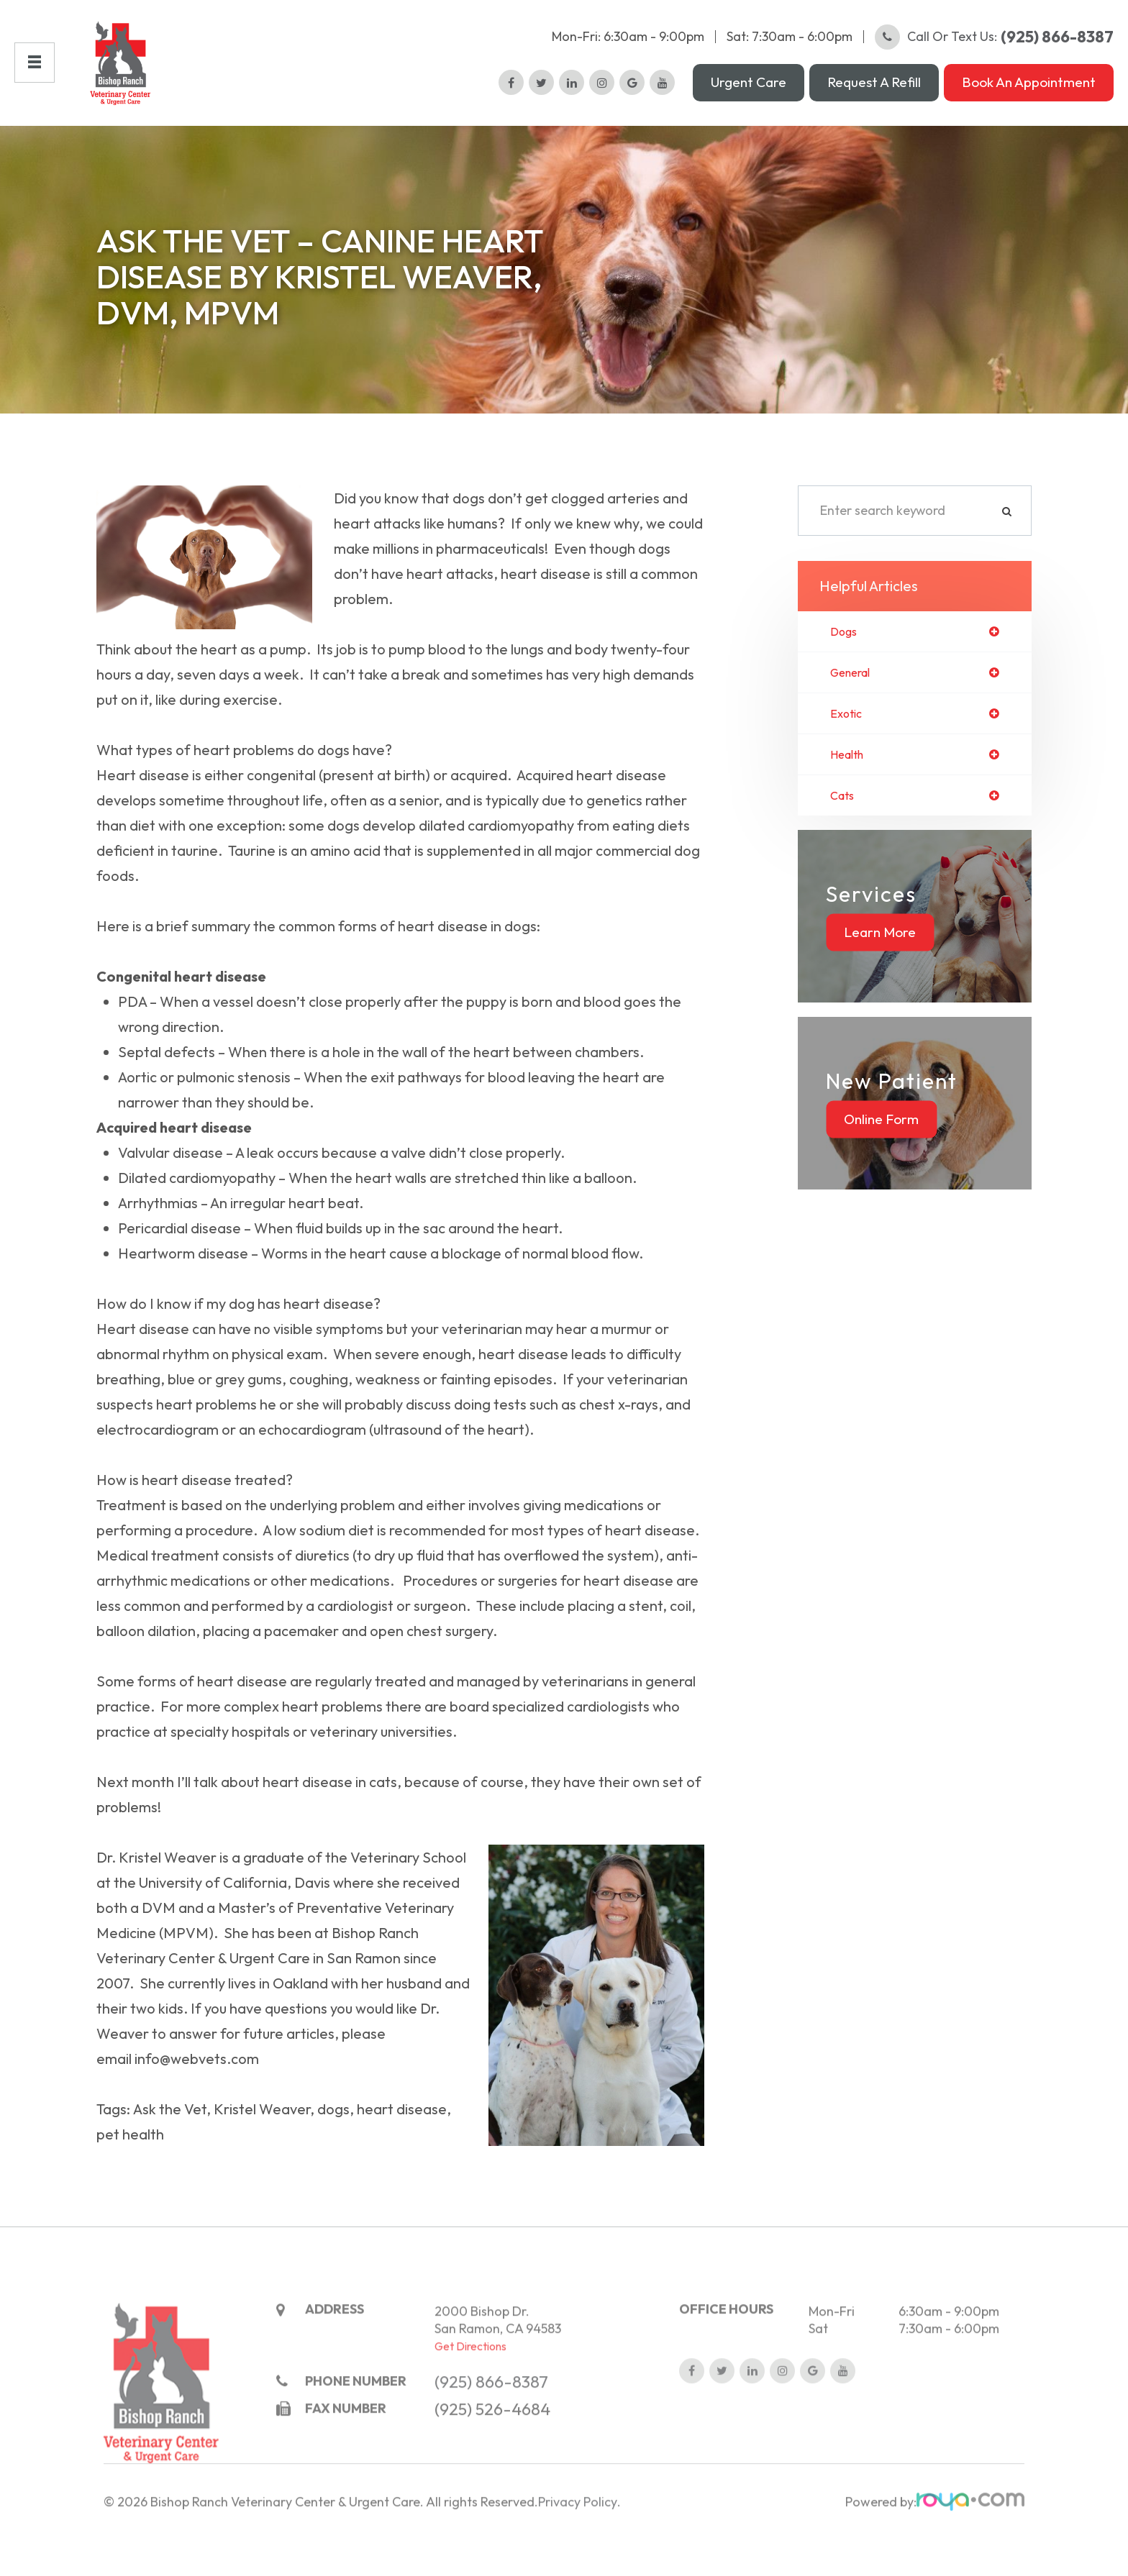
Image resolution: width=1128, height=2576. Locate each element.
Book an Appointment (1029, 92)
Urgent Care (748, 92)
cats (844, 822)
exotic (848, 737)
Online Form (881, 1147)
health (849, 780)
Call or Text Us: (994, 47)
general (853, 695)
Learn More (880, 960)
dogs (845, 653)
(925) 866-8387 (491, 2437)
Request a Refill (874, 92)
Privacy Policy (577, 2558)
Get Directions (470, 2402)
